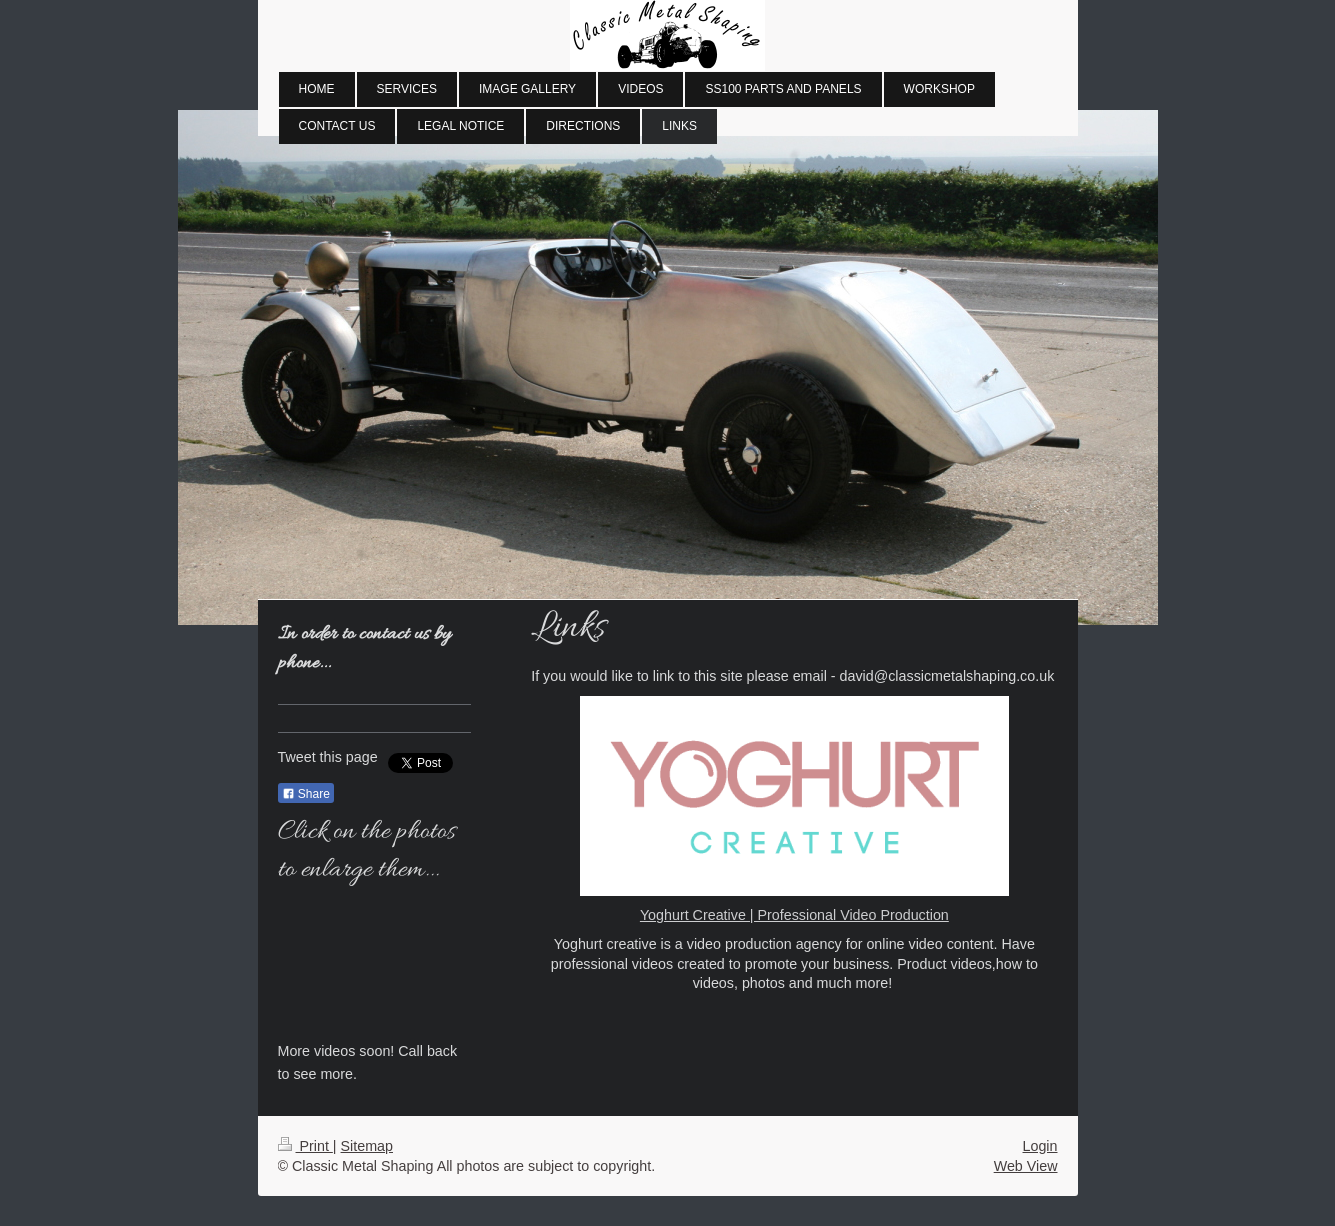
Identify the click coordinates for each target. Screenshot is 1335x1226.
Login (1040, 1146)
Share (306, 794)
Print (305, 1146)
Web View (1026, 1166)
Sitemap (367, 1146)
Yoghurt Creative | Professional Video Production (794, 915)
